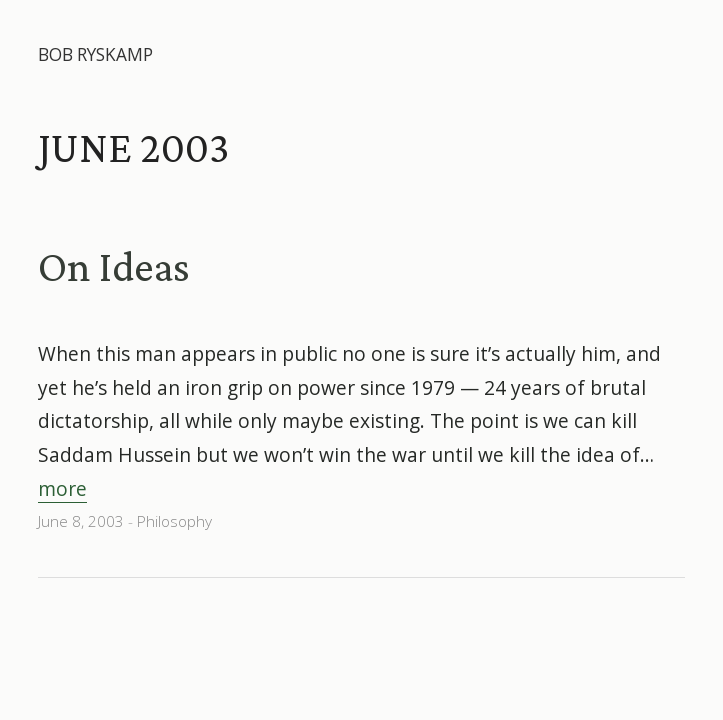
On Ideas (114, 266)
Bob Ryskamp (95, 54)
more (62, 488)
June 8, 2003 (81, 521)
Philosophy (174, 521)
